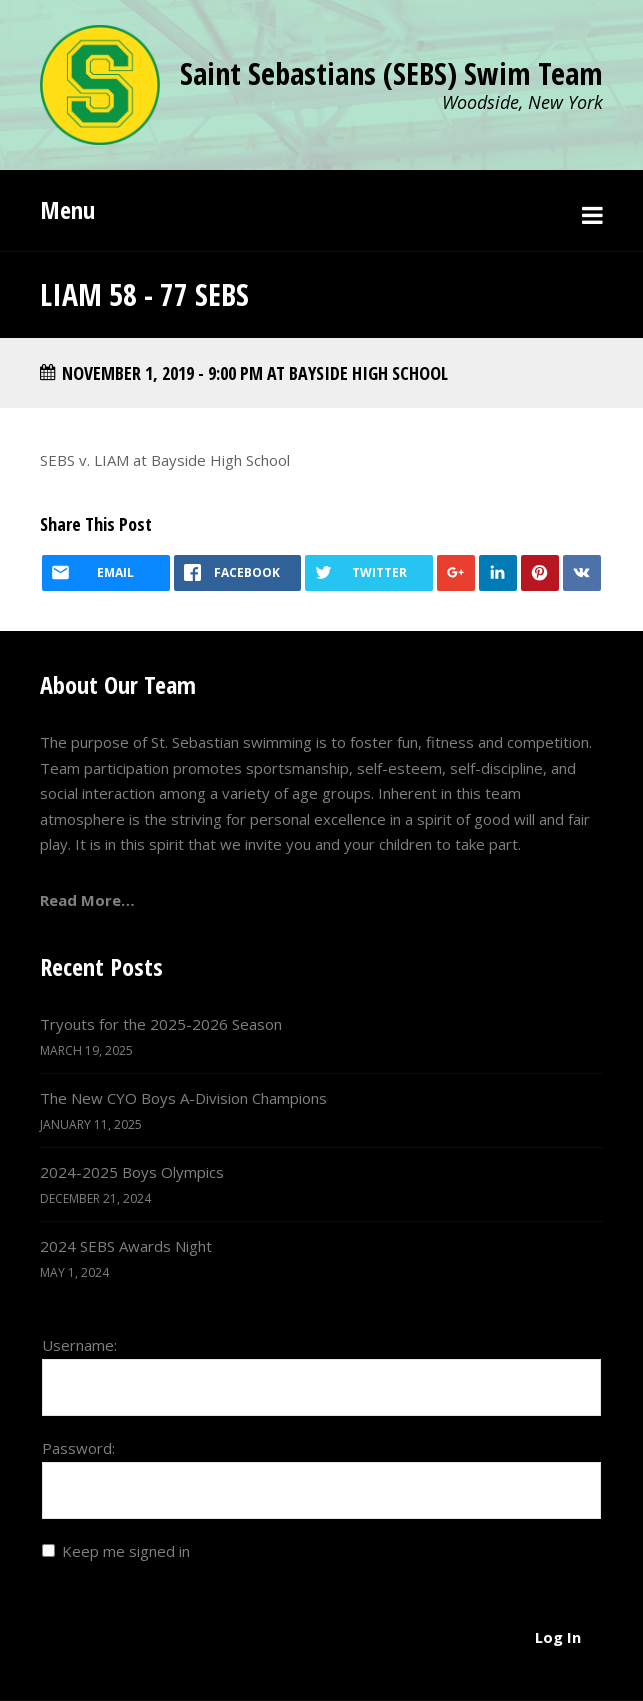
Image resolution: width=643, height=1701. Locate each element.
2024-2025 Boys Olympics (132, 1172)
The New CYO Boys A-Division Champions (183, 1098)
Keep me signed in (126, 1551)
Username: (79, 1345)
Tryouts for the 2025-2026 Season (161, 1024)
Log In (558, 1637)
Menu (67, 209)
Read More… (87, 900)
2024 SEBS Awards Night (126, 1246)
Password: (78, 1448)
